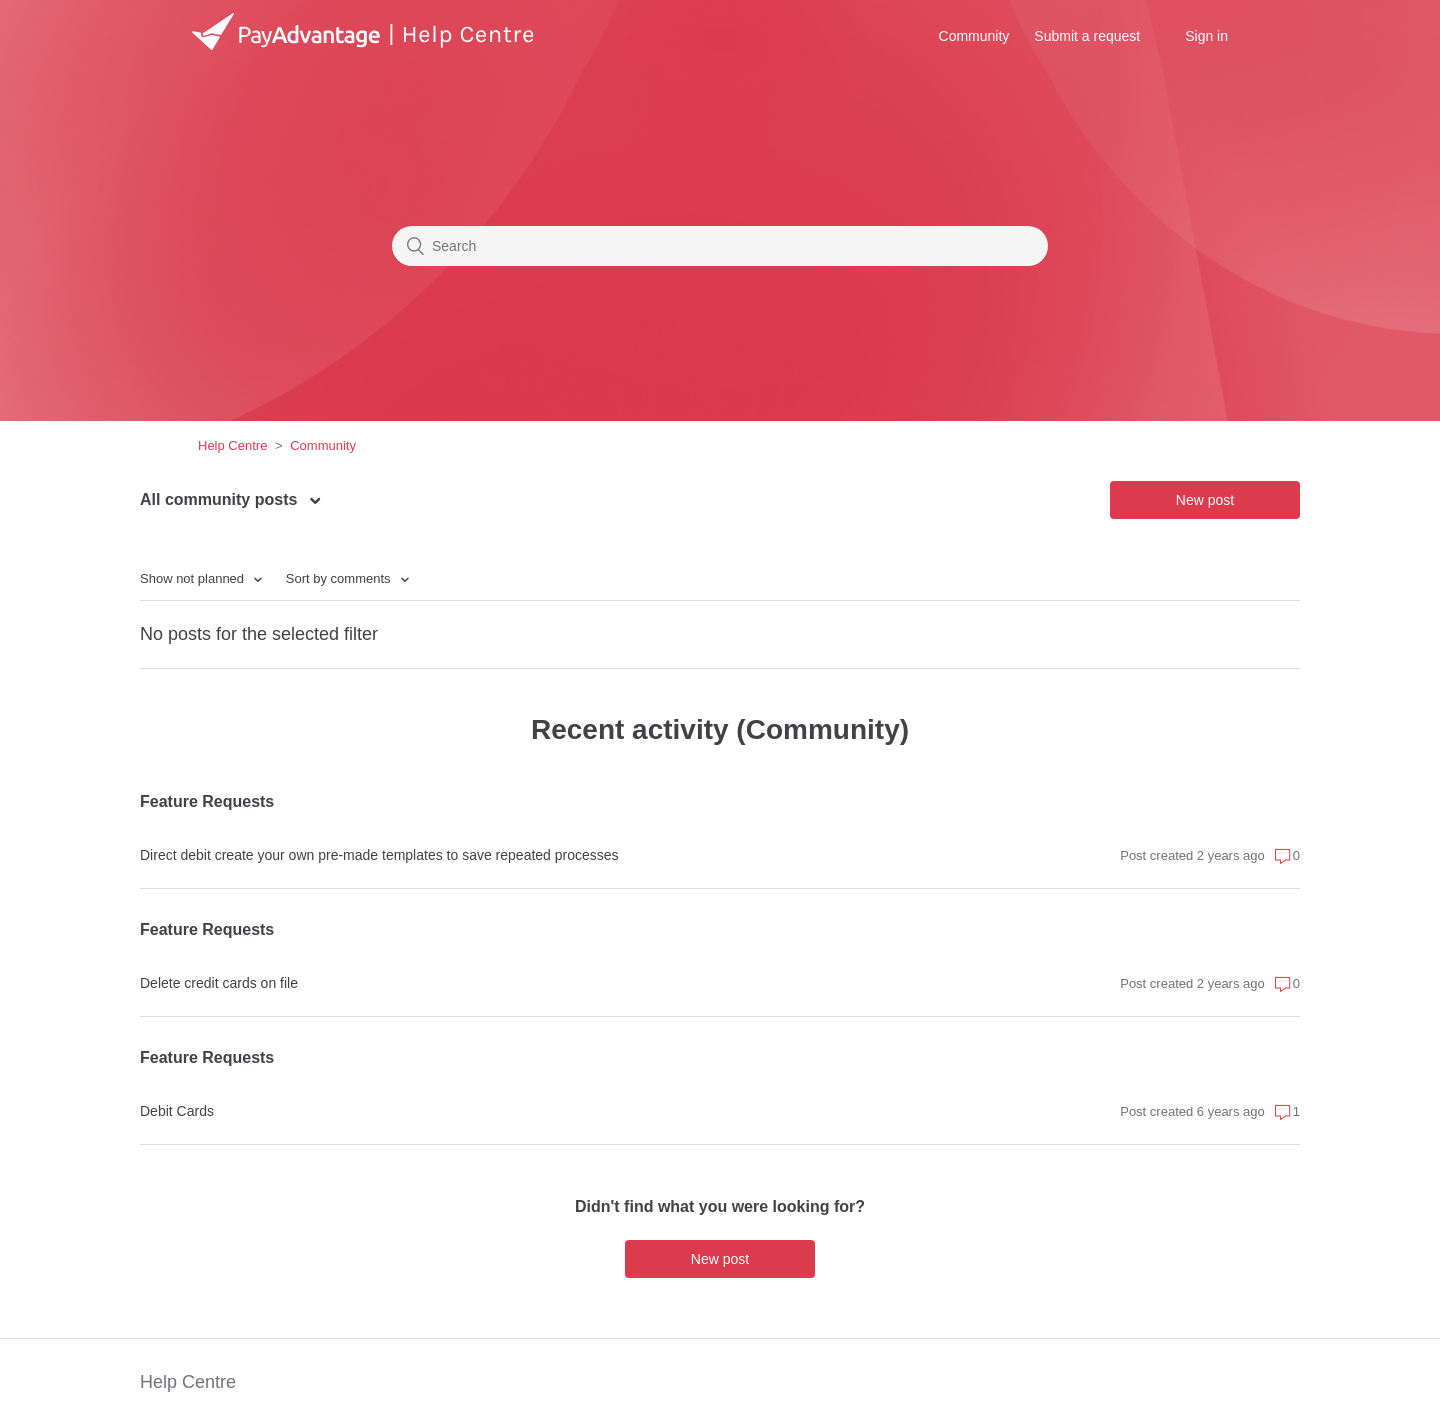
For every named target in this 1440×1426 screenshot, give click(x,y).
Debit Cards (177, 1111)
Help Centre (232, 445)
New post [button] (1205, 500)
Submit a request (1087, 36)
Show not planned (194, 578)
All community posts (221, 499)
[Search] (720, 246)
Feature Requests (207, 801)
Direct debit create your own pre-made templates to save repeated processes (379, 855)
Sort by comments (340, 578)
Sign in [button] (1206, 36)
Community (974, 36)
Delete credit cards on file (219, 983)
